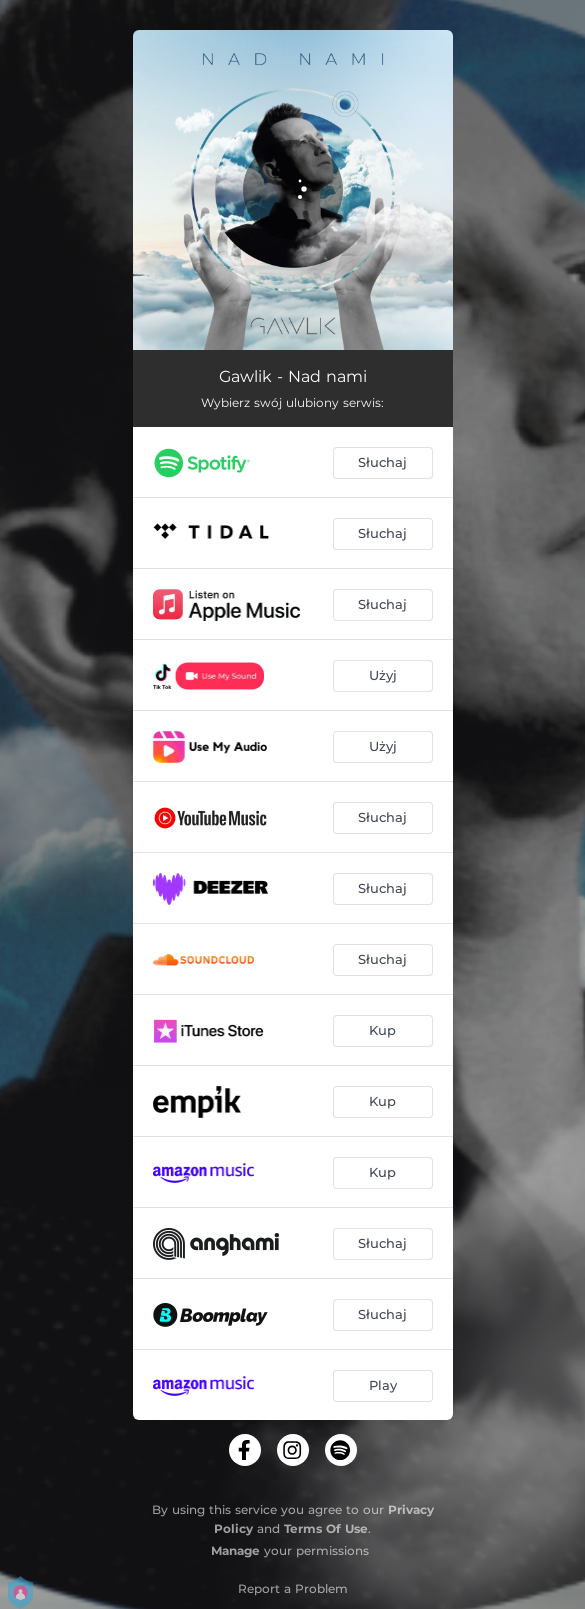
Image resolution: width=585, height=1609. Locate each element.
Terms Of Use (326, 1528)
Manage (235, 1550)
